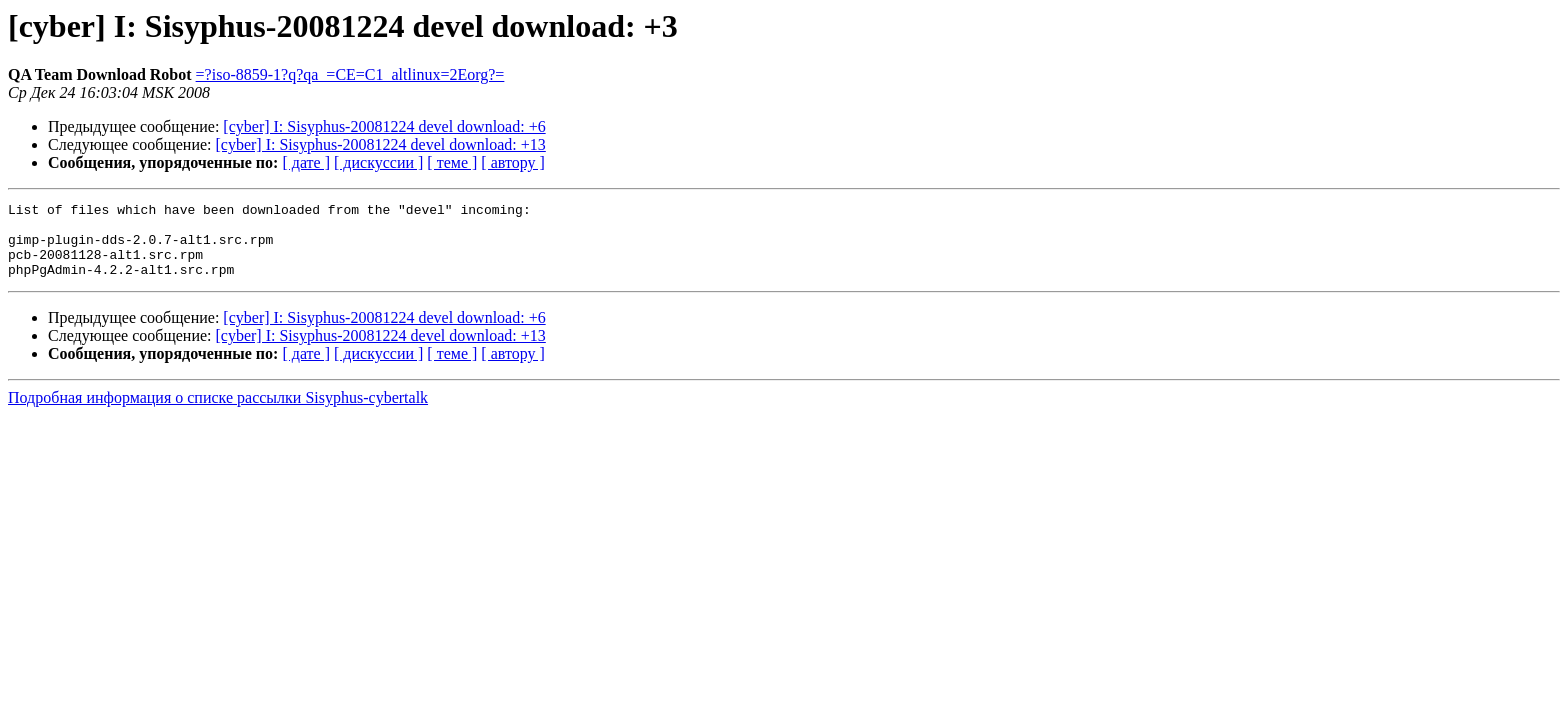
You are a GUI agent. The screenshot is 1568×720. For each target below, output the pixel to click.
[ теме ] (452, 162)
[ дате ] (306, 162)
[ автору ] (512, 162)
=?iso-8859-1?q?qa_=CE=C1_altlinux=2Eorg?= (350, 74)
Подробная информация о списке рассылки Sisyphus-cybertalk (218, 412)
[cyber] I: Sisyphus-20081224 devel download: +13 (381, 144)
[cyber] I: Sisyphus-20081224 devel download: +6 (384, 126)
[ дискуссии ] (378, 162)
